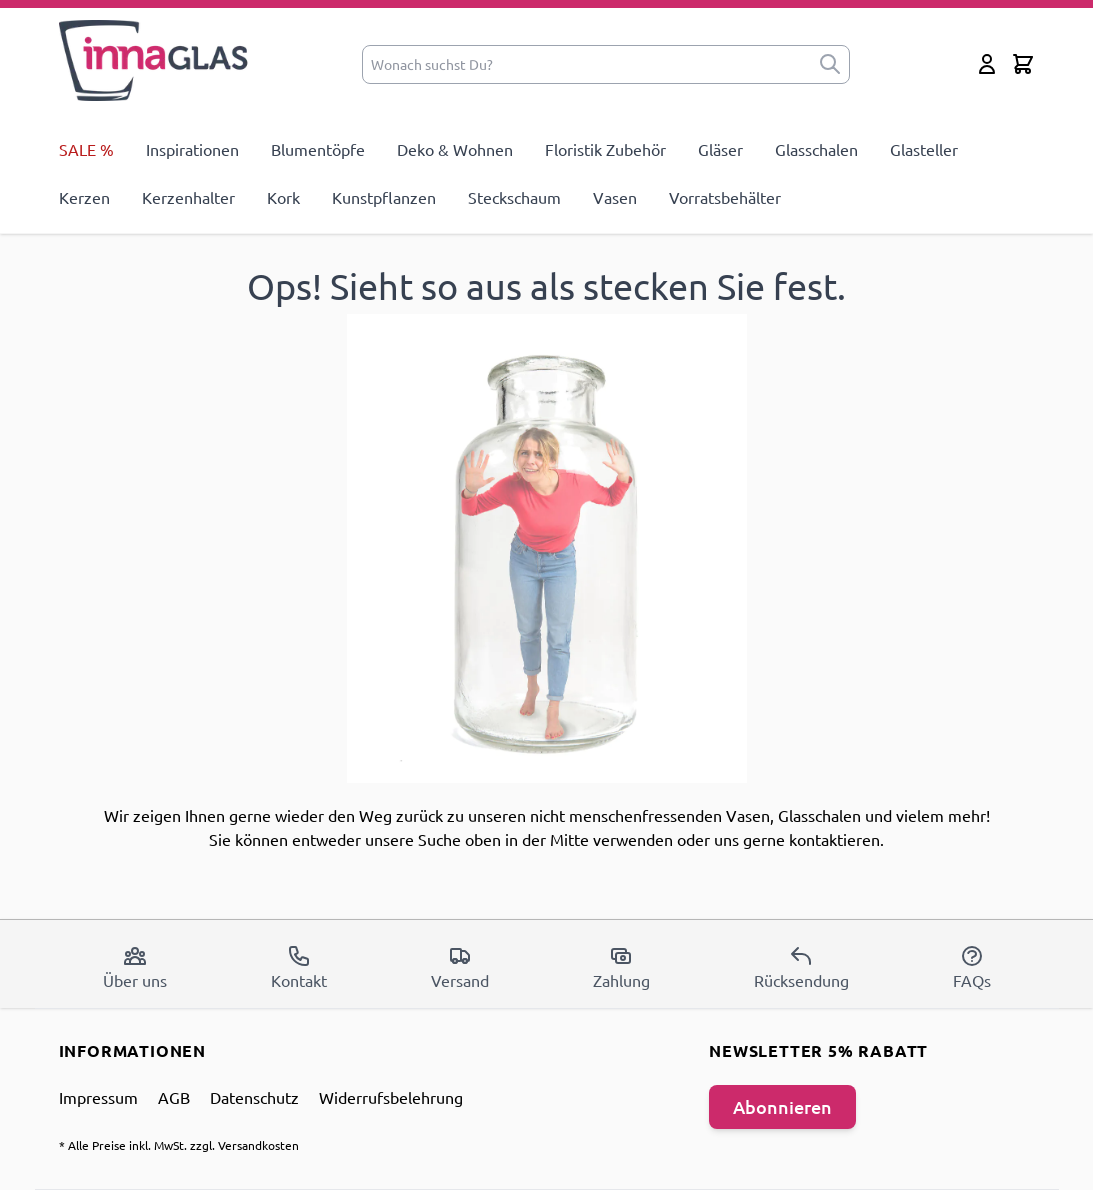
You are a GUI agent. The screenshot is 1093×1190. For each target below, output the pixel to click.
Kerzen (84, 197)
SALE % (86, 149)
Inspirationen (192, 149)
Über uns (135, 967)
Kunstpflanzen (384, 197)
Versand (460, 967)
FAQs (972, 967)
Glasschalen (816, 149)
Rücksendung (801, 967)
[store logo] (154, 60)
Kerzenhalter (188, 197)
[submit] (830, 64)
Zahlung (621, 967)
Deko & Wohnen (455, 149)
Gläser (720, 149)
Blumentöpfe (318, 149)
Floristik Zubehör (605, 149)
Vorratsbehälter (725, 197)
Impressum (98, 1097)
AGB (174, 1097)
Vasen (615, 197)
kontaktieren (834, 839)
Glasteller (924, 149)
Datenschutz (254, 1097)
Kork (283, 197)
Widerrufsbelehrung (391, 1097)
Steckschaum (514, 197)
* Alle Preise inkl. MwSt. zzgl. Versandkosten (179, 1145)
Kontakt (299, 967)
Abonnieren (782, 1106)
